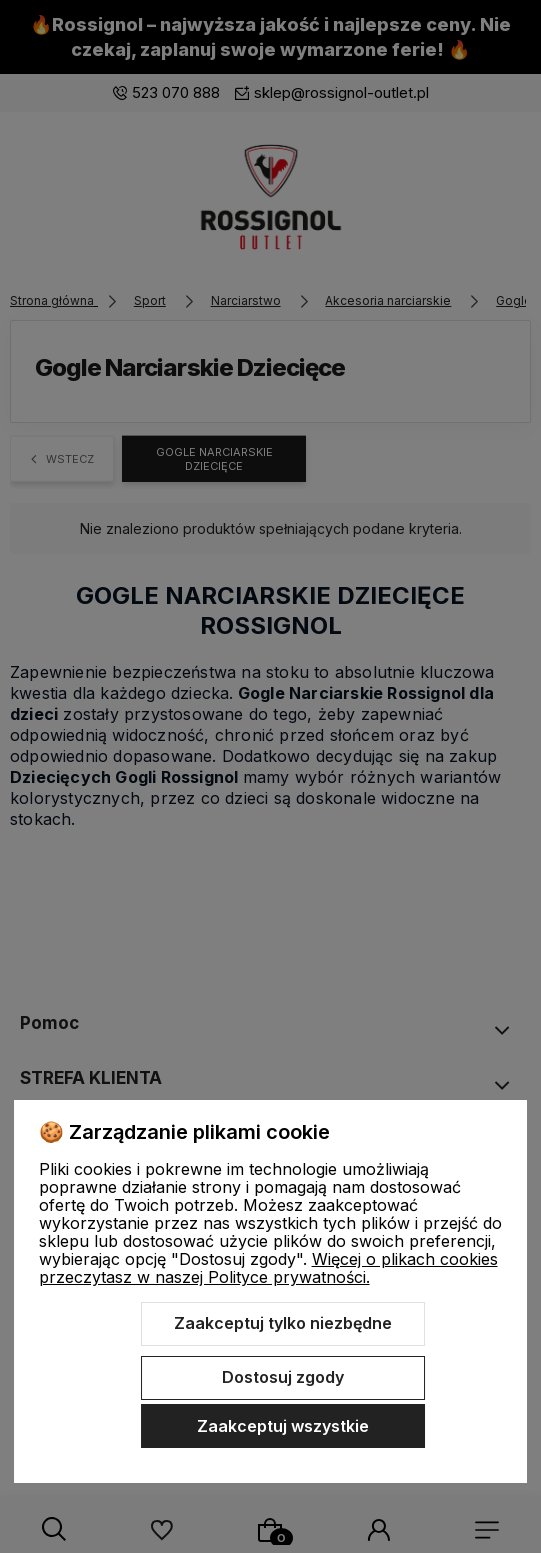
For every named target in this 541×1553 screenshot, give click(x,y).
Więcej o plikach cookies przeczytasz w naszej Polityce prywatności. (268, 1268)
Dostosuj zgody (283, 1377)
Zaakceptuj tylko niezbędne (283, 1323)
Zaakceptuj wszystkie (283, 1426)
